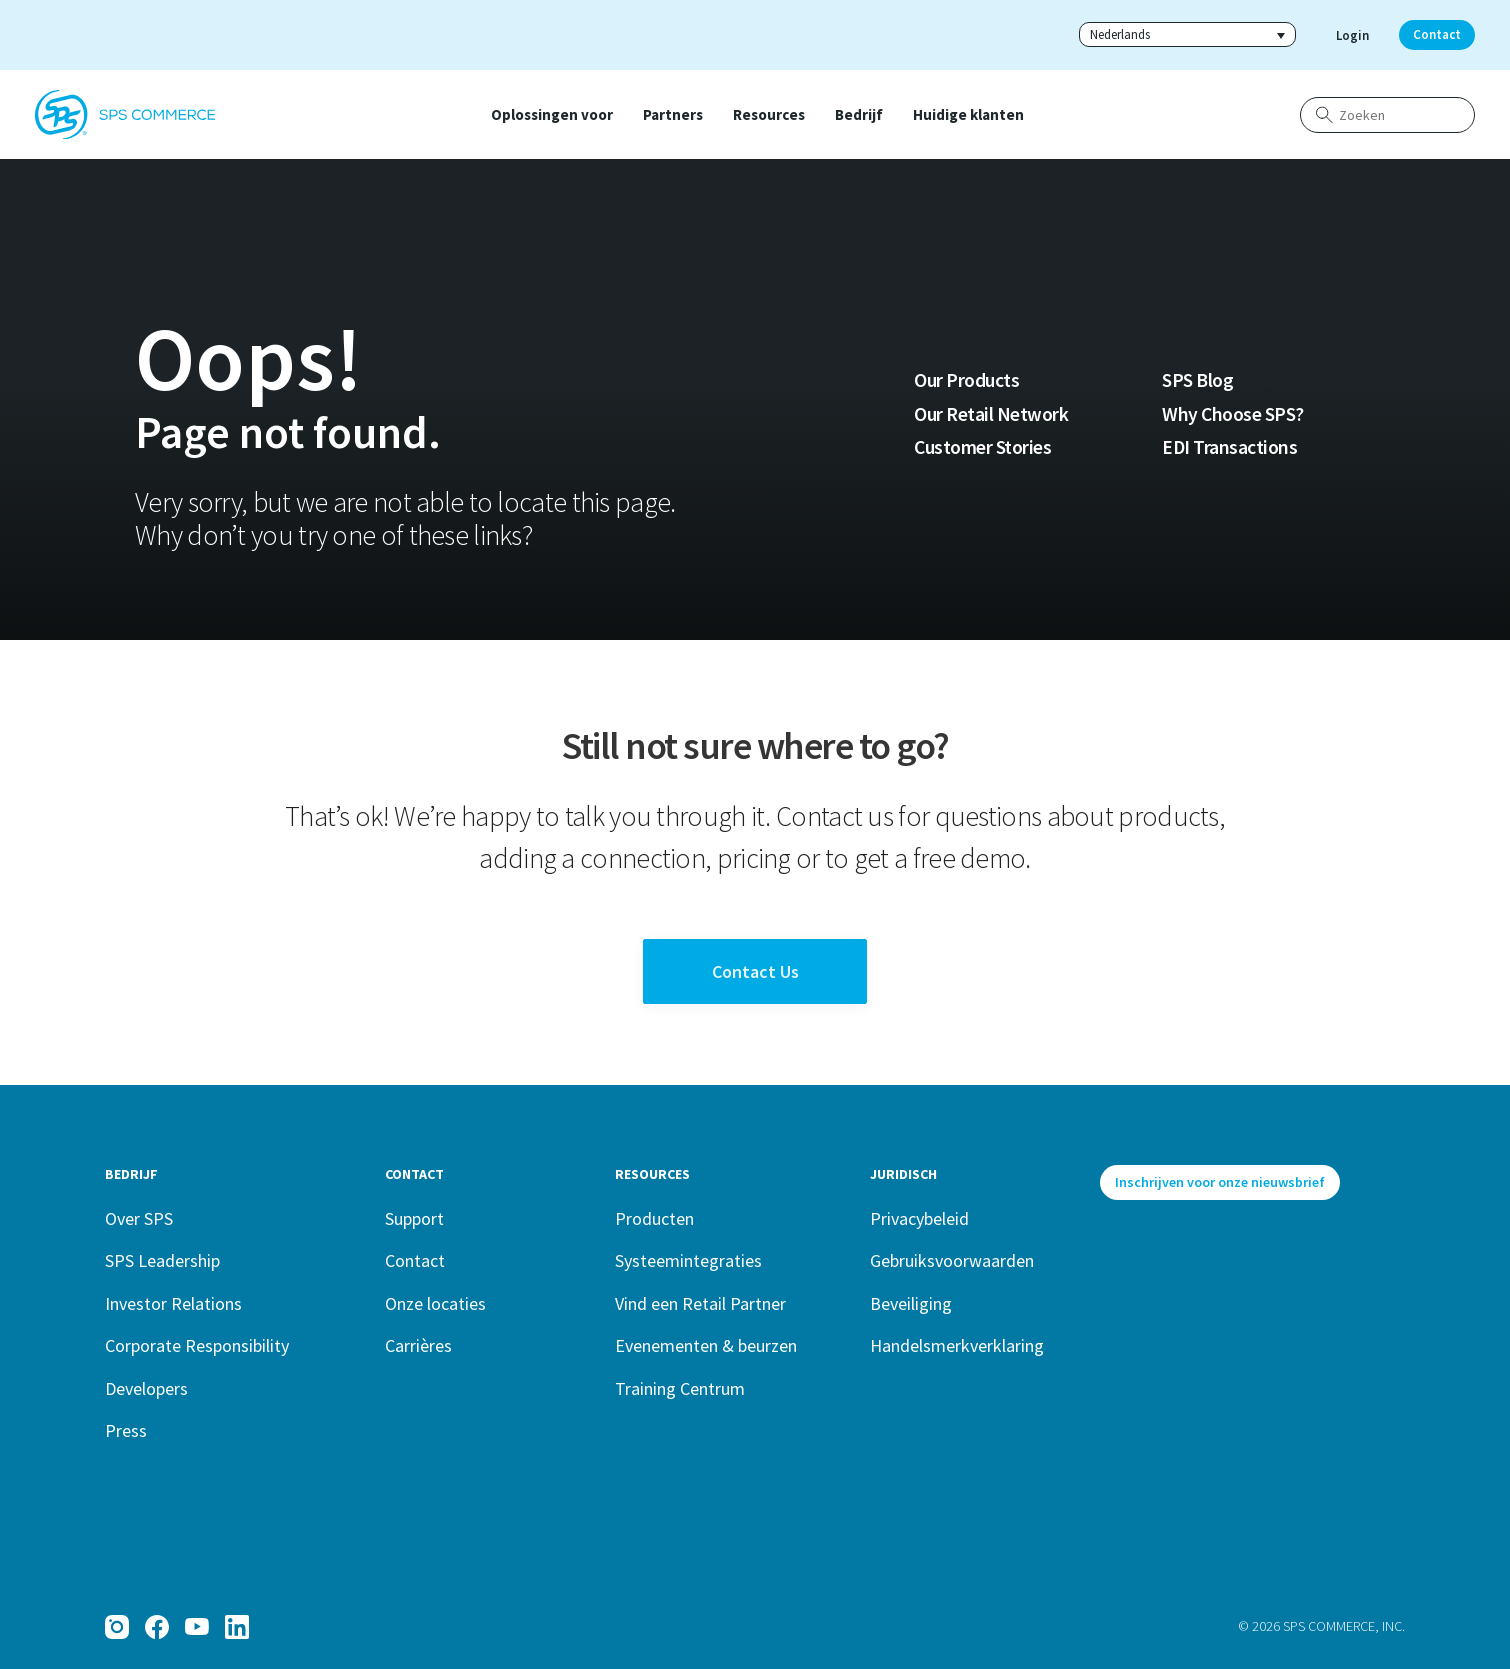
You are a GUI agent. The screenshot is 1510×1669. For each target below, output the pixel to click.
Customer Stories (982, 447)
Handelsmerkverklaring (957, 1345)
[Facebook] (157, 1627)
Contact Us (755, 971)
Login (1352, 35)
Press (126, 1430)
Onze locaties (435, 1303)
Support (414, 1218)
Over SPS (139, 1218)
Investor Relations (173, 1303)
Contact (1437, 34)
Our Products (966, 380)
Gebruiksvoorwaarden (952, 1260)
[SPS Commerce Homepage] (125, 115)
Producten (654, 1218)
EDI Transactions (1229, 447)
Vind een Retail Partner (700, 1303)
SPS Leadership (162, 1260)
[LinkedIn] (237, 1627)
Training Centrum (680, 1388)
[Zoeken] (1387, 115)
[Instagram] (117, 1627)
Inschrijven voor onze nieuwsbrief (1220, 1182)
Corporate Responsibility (197, 1345)
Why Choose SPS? (1233, 414)
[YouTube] (197, 1627)
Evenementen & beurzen (706, 1345)
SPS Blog (1197, 380)
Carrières (418, 1345)
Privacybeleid (919, 1218)
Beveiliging (911, 1303)
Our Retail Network (991, 414)
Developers (146, 1388)
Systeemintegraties (688, 1260)
